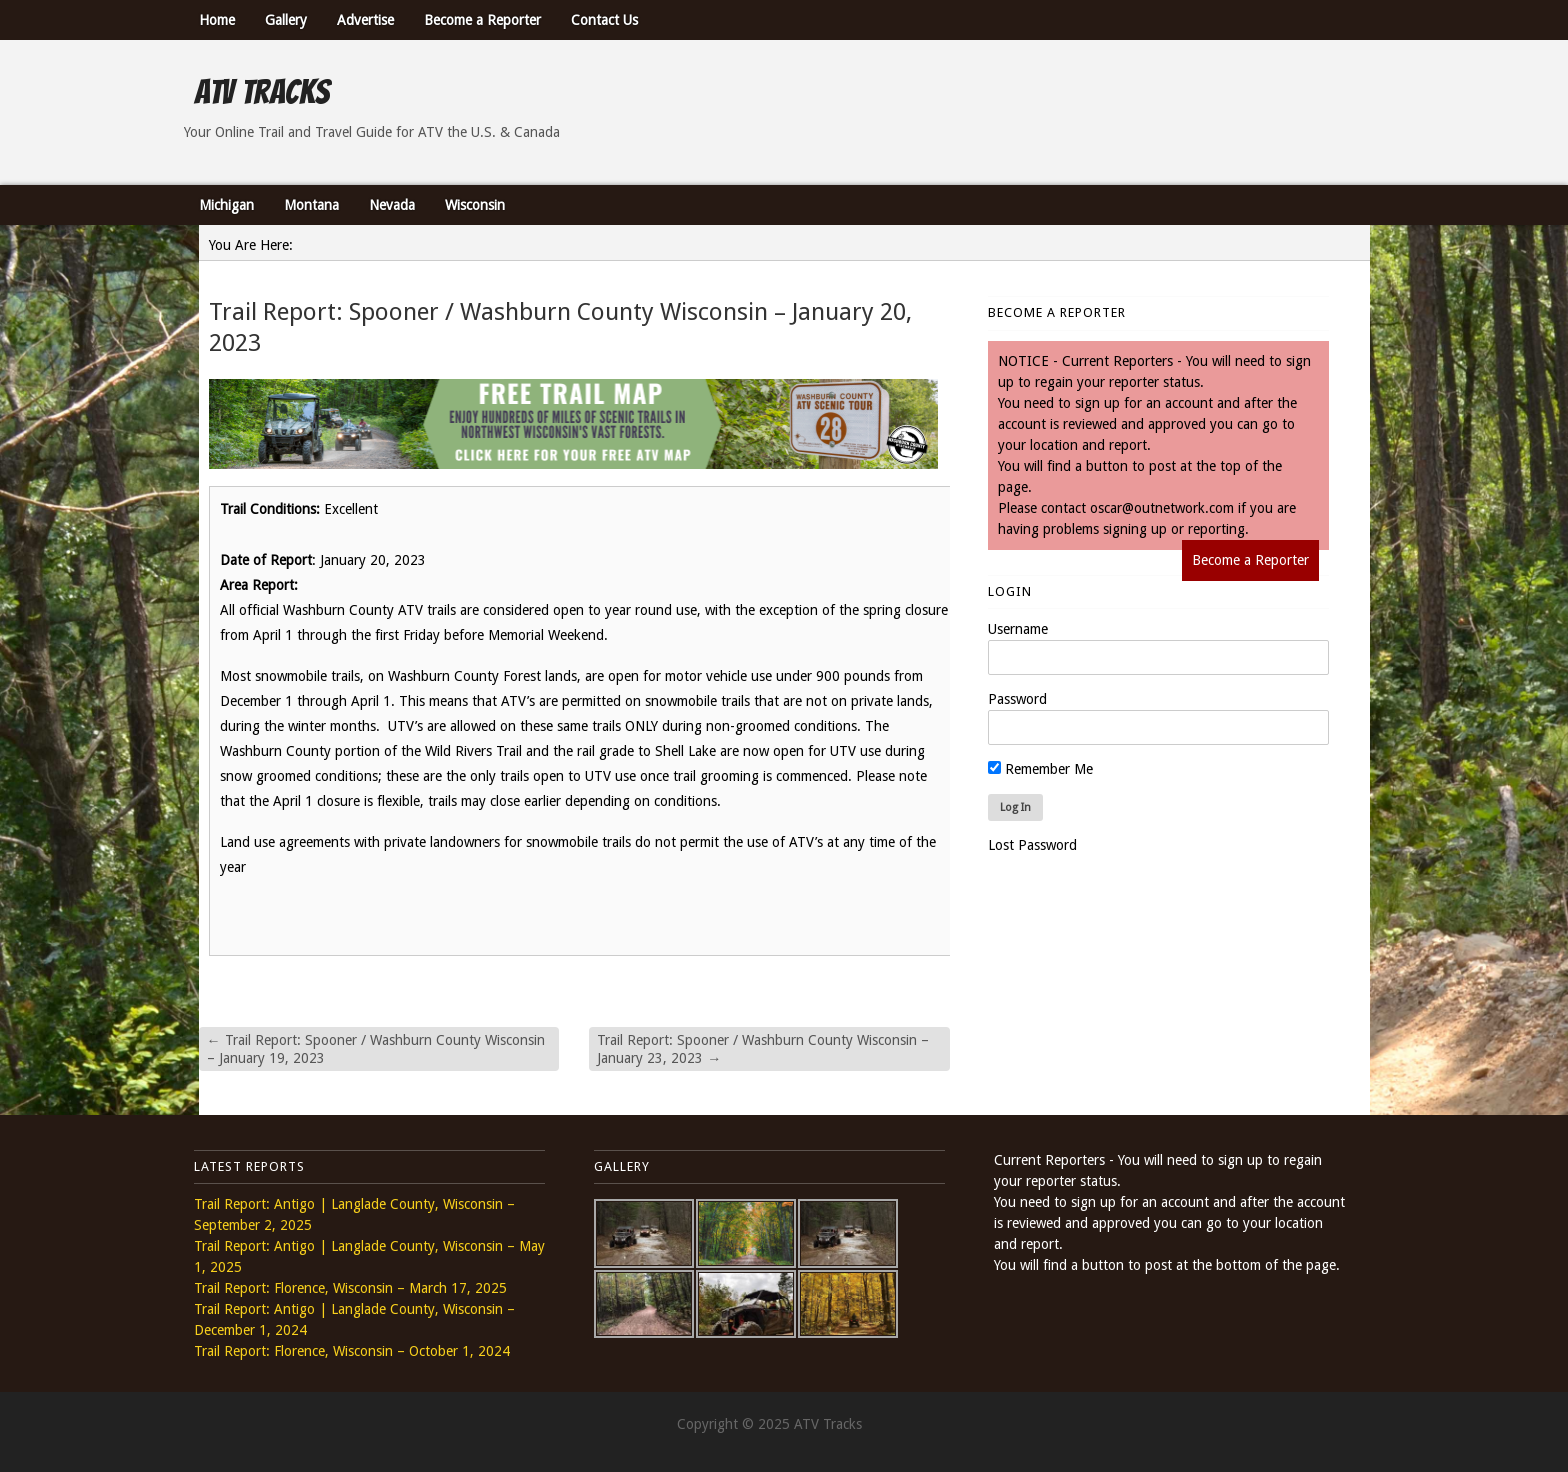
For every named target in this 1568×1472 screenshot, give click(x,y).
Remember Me (1040, 769)
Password (1017, 699)
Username (1018, 629)
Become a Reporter (482, 20)
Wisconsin (475, 205)
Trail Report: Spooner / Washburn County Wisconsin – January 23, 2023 (763, 1049)
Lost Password (1032, 845)
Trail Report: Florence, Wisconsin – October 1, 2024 (352, 1351)
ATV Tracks (261, 92)
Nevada (392, 205)
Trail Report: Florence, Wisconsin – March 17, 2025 (350, 1288)
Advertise (365, 20)
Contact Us (604, 20)
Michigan (226, 205)
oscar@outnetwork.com (1162, 508)
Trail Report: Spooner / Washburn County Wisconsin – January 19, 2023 (376, 1049)
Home (217, 20)
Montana (311, 205)
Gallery (286, 20)
